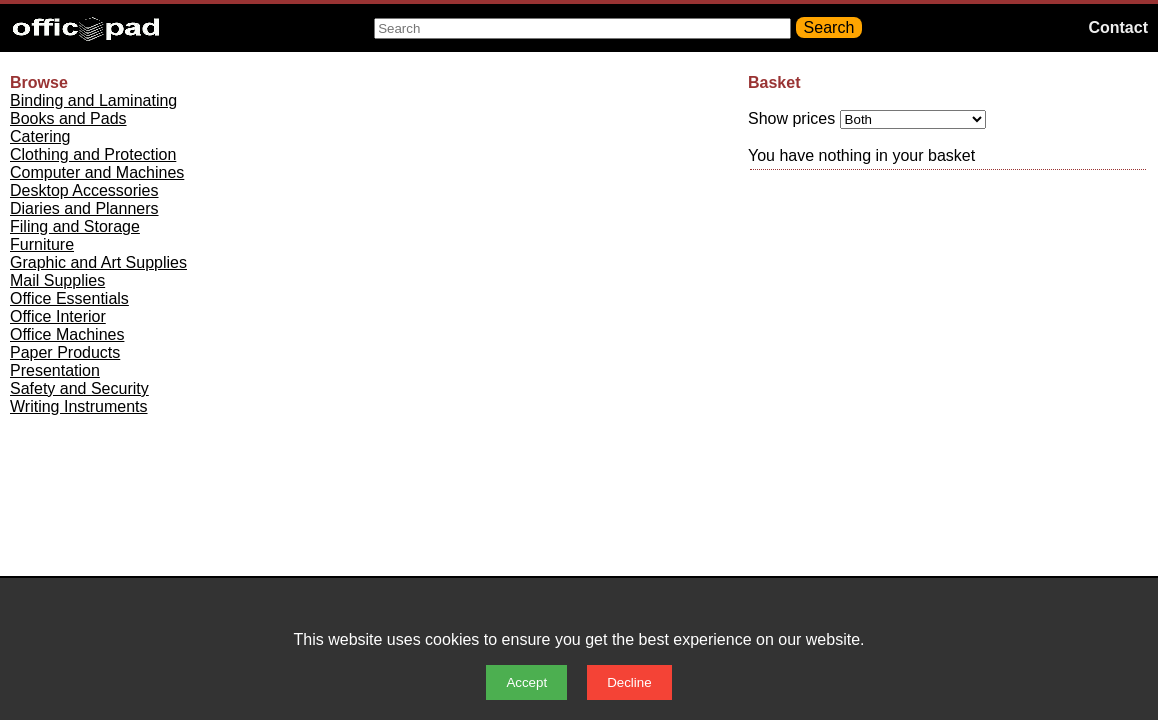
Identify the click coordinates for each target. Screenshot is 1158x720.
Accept (526, 682)
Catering (40, 136)
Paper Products (65, 352)
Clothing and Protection (93, 154)
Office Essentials (69, 298)
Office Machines (67, 334)
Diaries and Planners (84, 208)
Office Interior (58, 316)
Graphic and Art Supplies (98, 262)
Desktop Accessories (84, 190)
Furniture (42, 244)
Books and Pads (68, 118)
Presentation (55, 370)
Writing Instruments (79, 406)
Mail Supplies (57, 280)
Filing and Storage (75, 226)
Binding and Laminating (93, 100)
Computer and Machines (97, 172)
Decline (629, 682)
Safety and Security (79, 388)
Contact (1118, 27)
